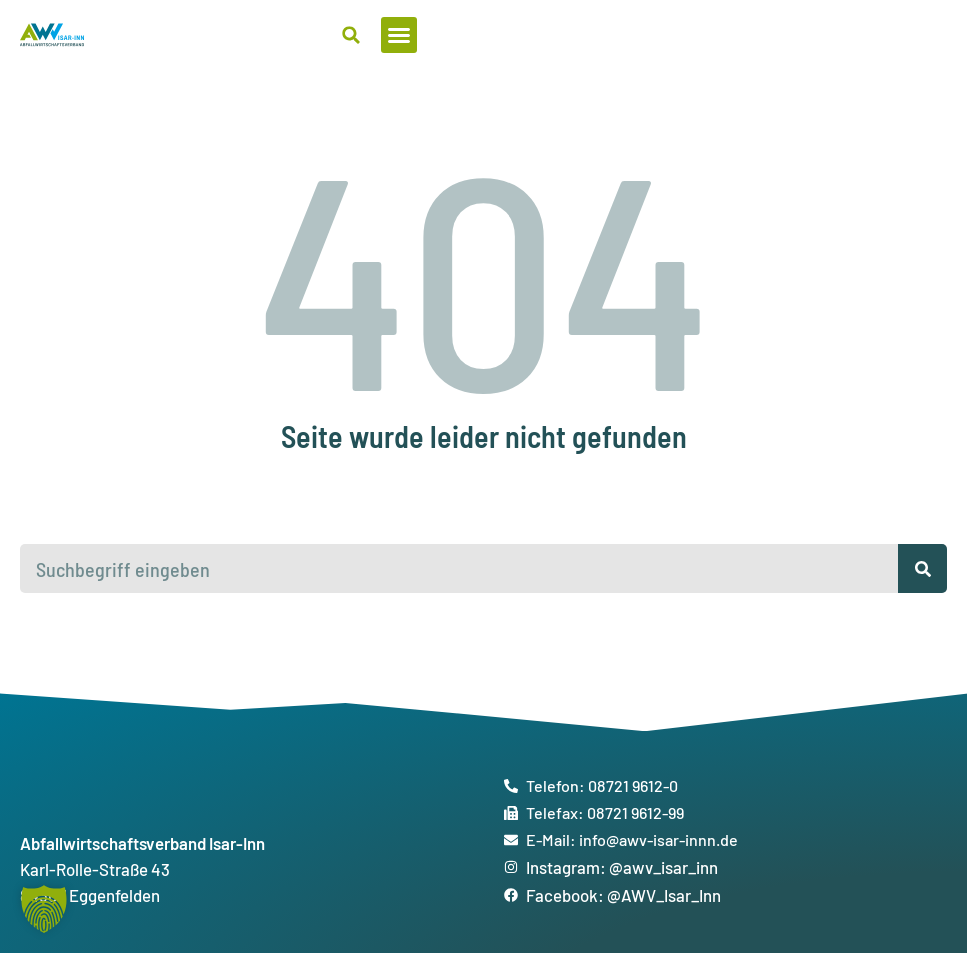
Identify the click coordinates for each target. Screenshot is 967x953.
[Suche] (922, 568)
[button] (929, 35)
